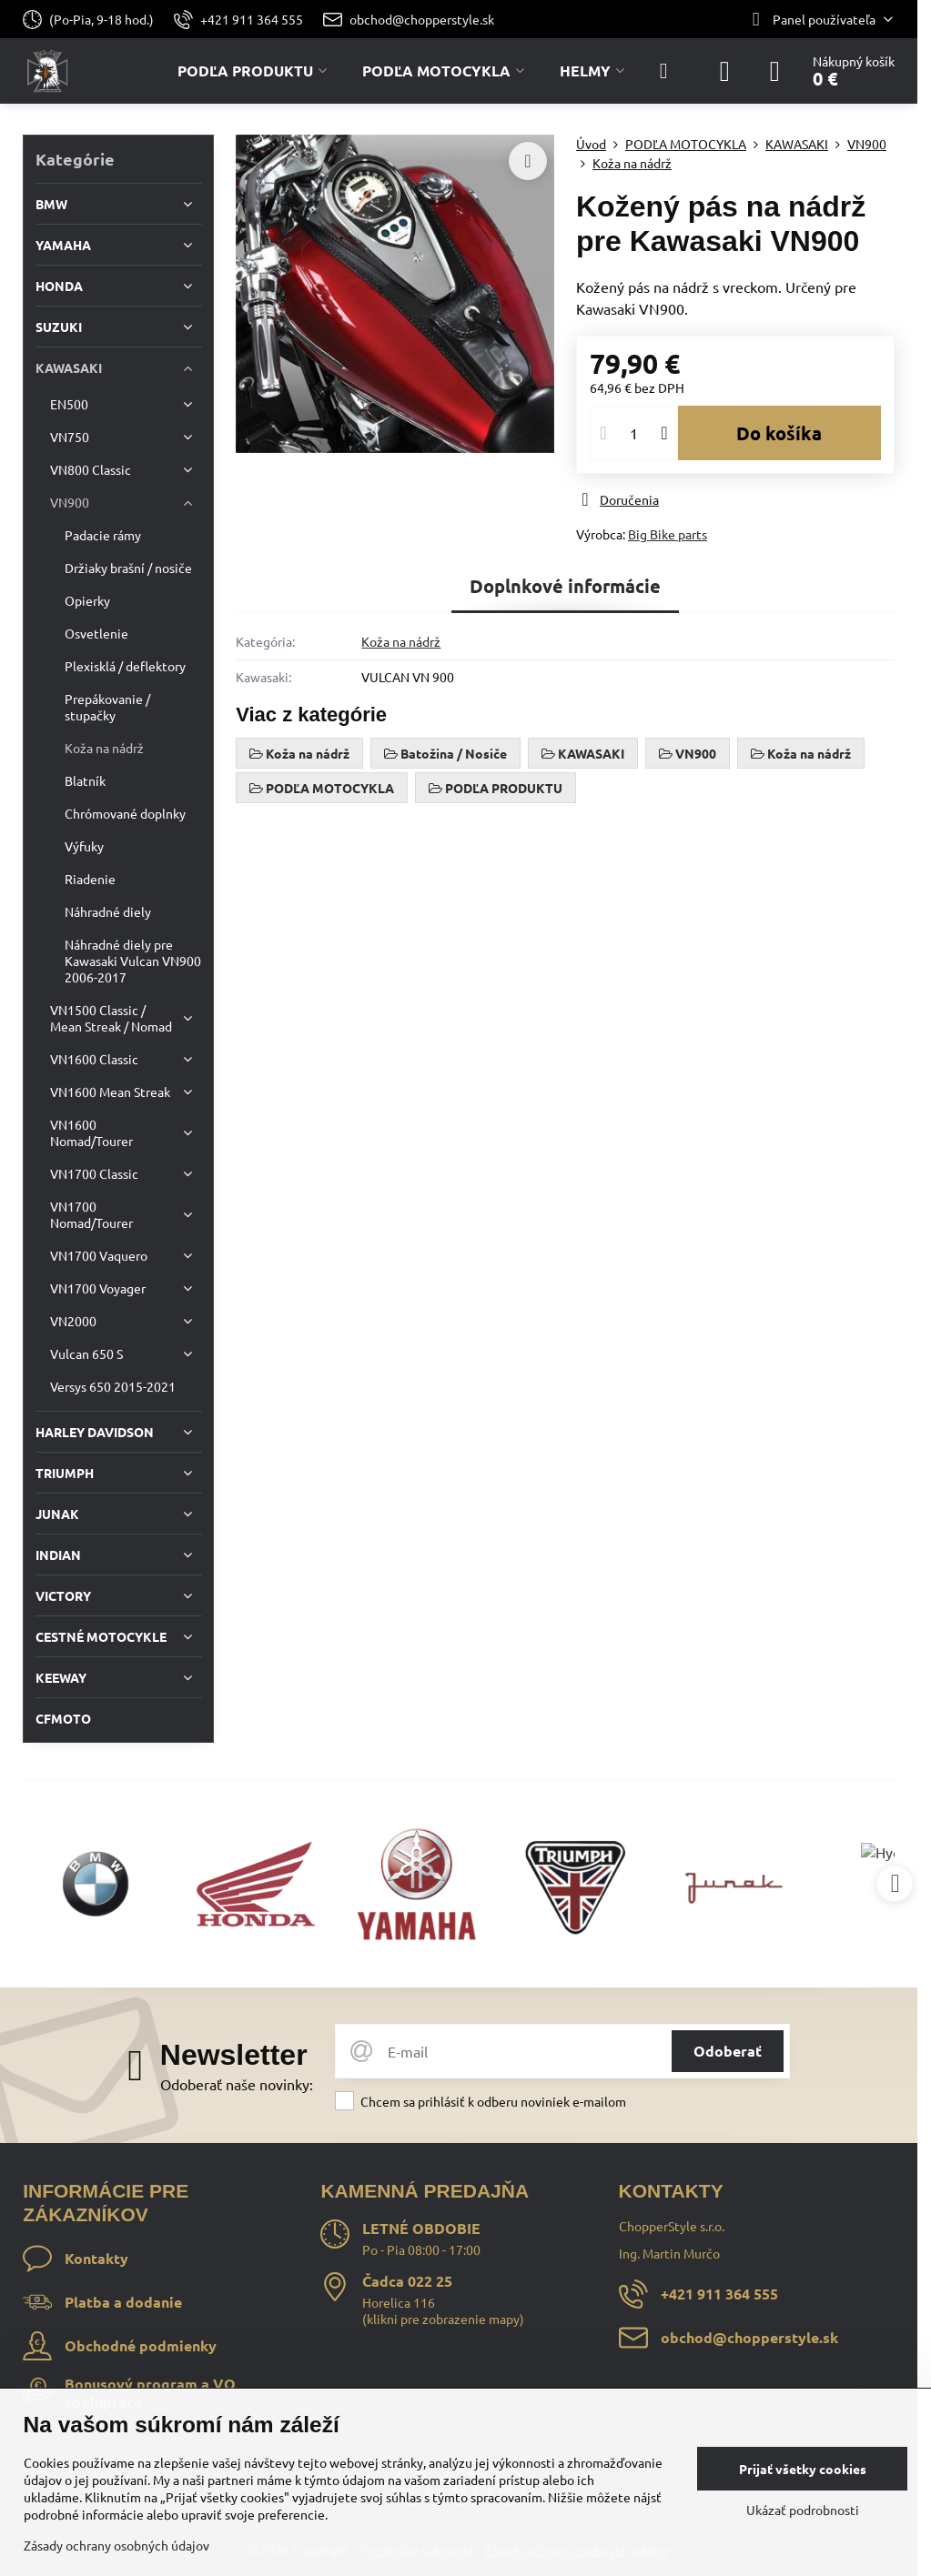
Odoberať (727, 2050)
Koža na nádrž (400, 641)
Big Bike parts (667, 534)
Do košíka (779, 433)
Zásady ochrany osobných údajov (116, 2545)
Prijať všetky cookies (802, 2468)
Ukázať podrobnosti (802, 2509)
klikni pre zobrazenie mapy (443, 2318)
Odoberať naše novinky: (236, 2084)
